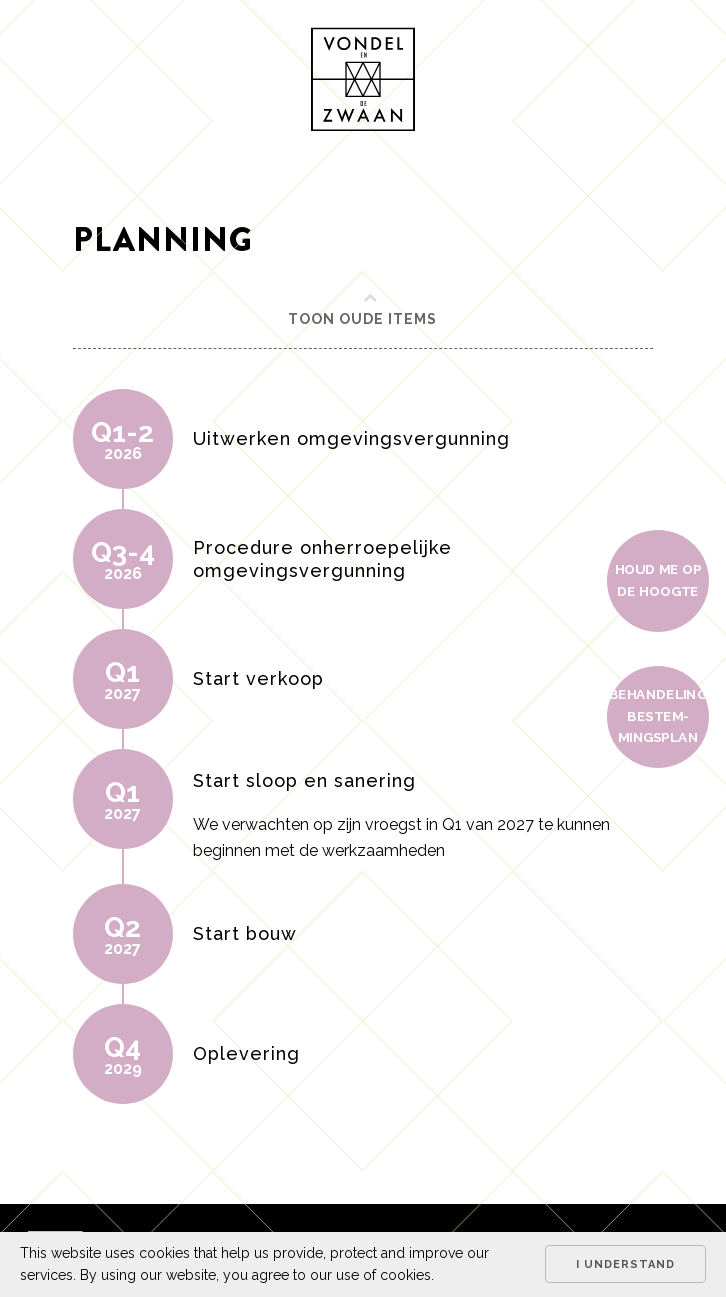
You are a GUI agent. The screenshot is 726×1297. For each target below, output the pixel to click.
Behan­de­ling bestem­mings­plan (658, 716)
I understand (625, 1264)
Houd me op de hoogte (658, 580)
